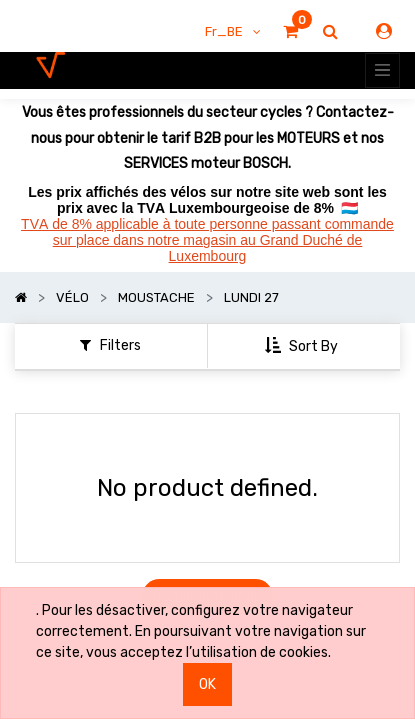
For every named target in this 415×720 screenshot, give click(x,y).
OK (207, 684)
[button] (303, 347)
